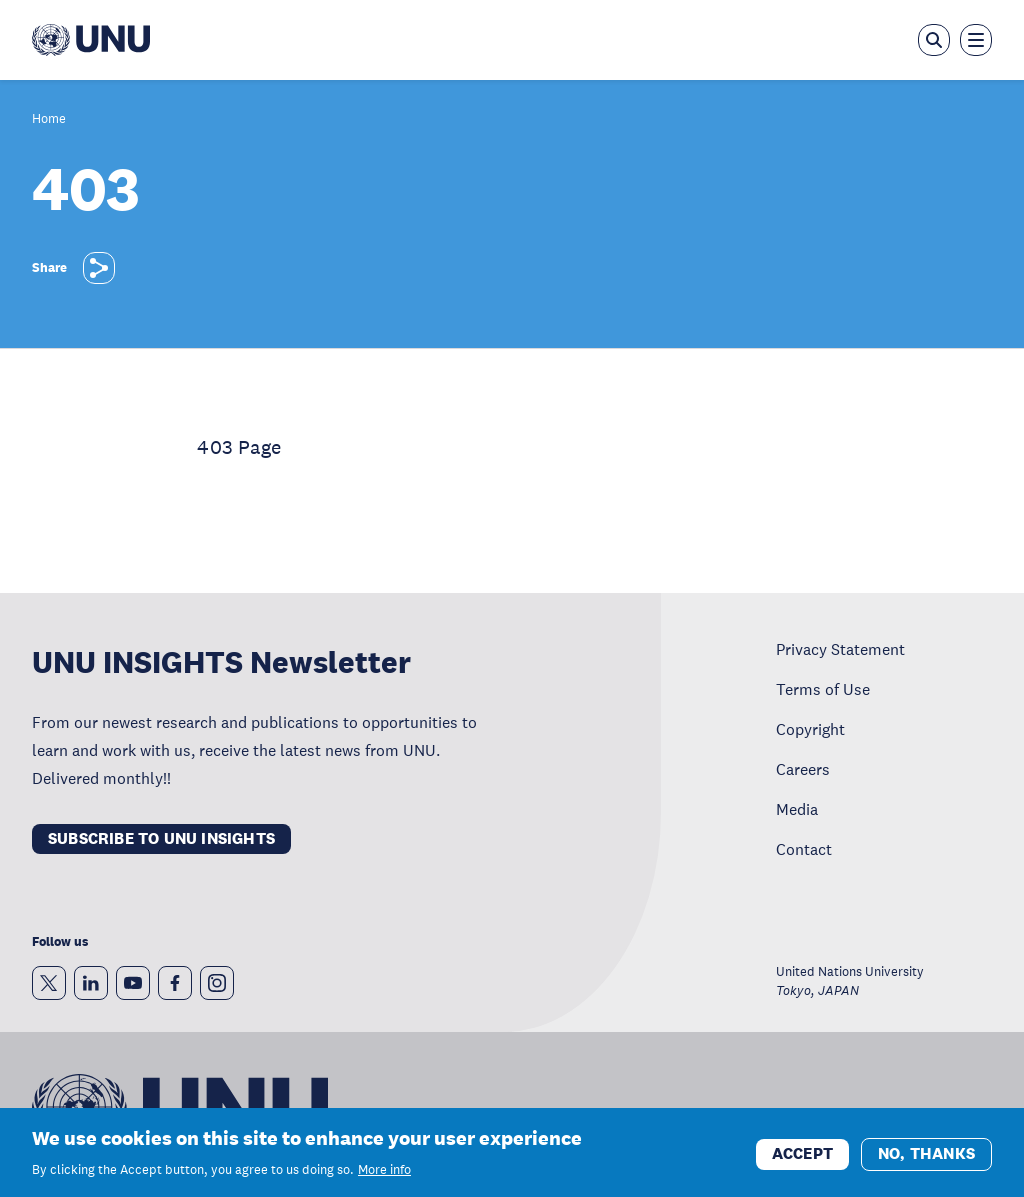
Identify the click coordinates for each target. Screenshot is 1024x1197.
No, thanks (926, 1159)
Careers (803, 769)
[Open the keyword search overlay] (934, 40)
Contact (804, 849)
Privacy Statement (840, 649)
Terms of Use (823, 689)
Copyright (810, 729)
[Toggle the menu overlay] (976, 40)
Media (797, 809)
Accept (802, 1159)
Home (49, 119)
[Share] (99, 268)
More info (384, 1176)
